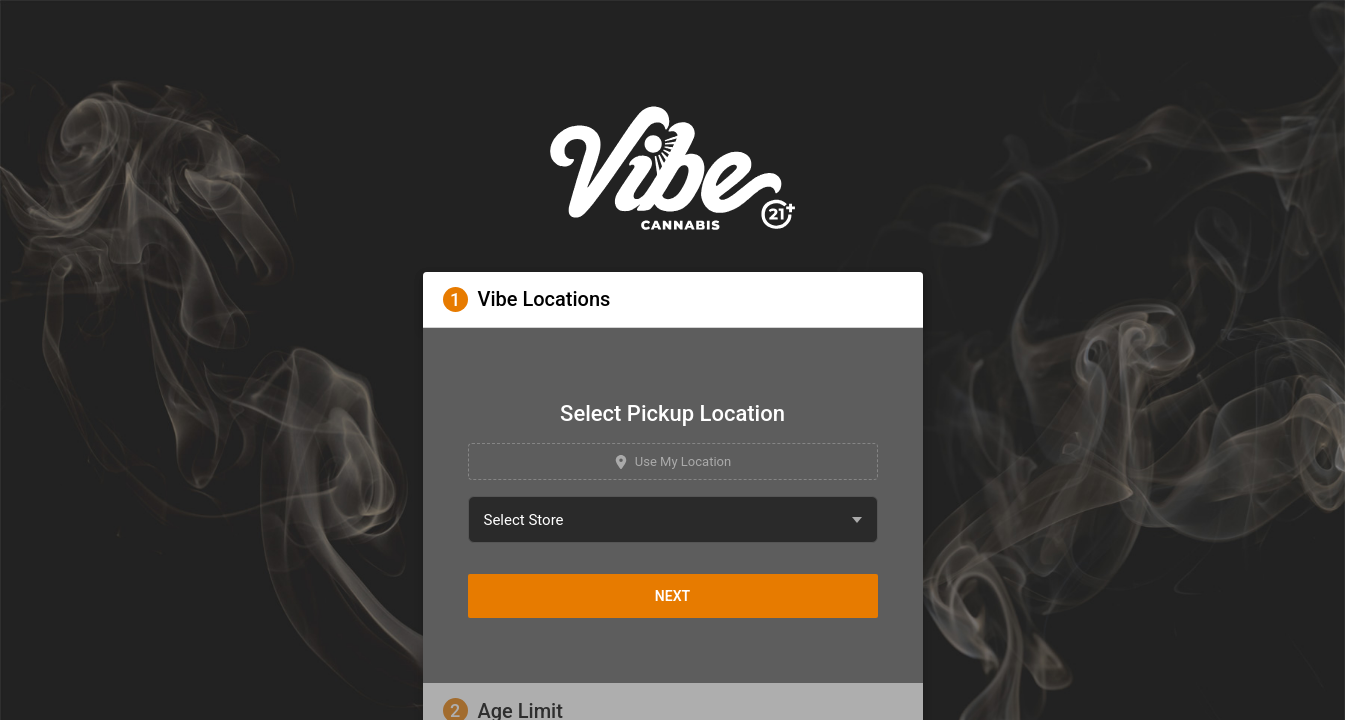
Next (672, 596)
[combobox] (673, 519)
